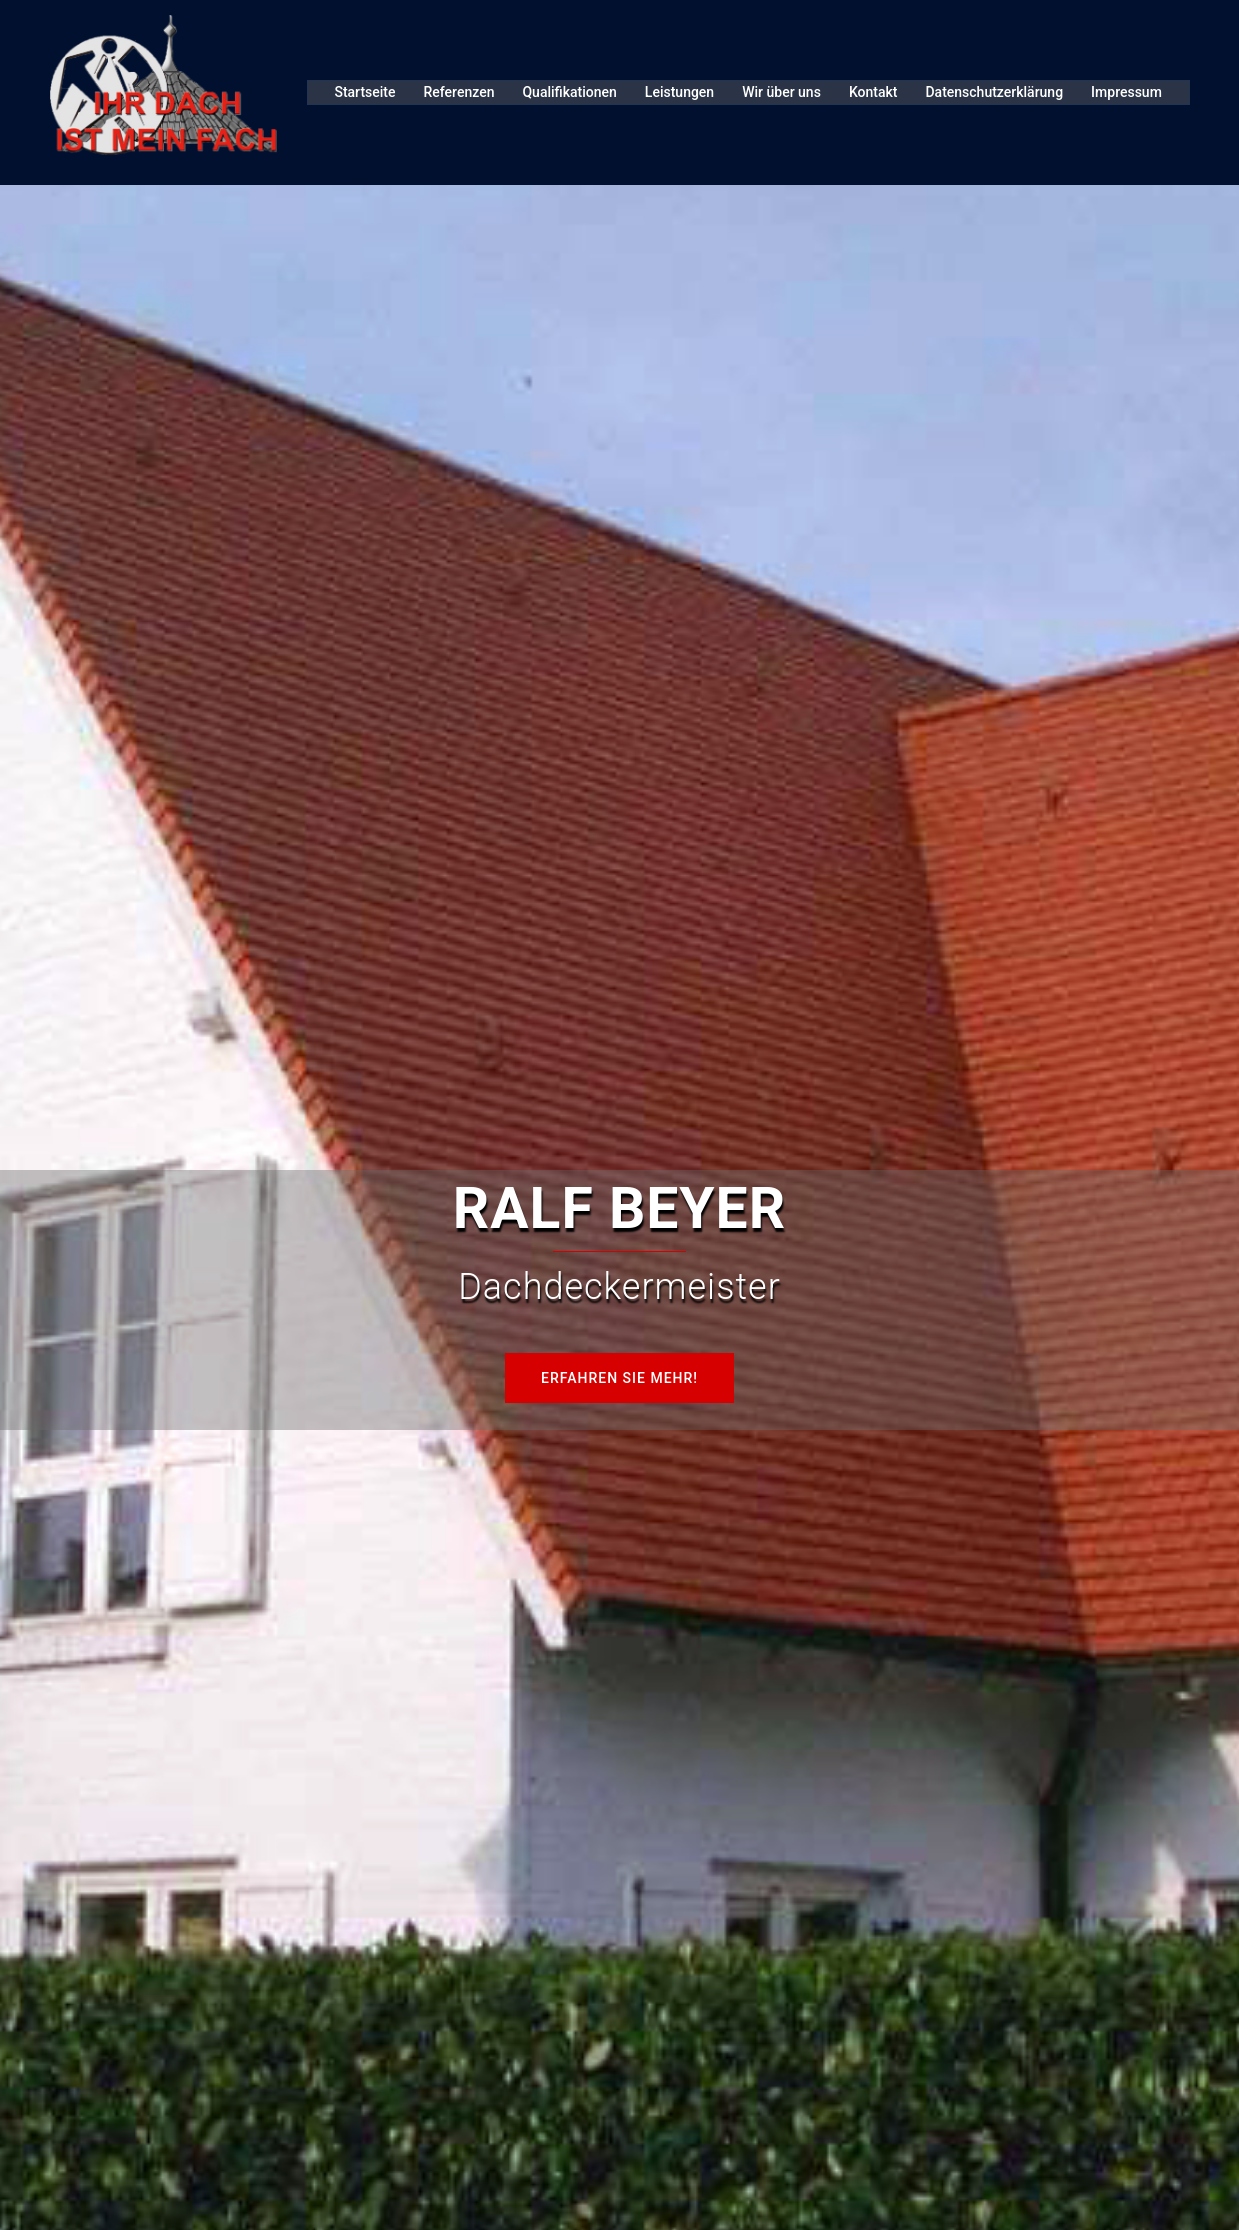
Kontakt (873, 92)
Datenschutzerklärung (994, 92)
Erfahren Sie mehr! (619, 1378)
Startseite (364, 92)
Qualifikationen (569, 92)
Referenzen (459, 92)
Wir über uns (781, 92)
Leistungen (679, 92)
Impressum (1126, 92)
